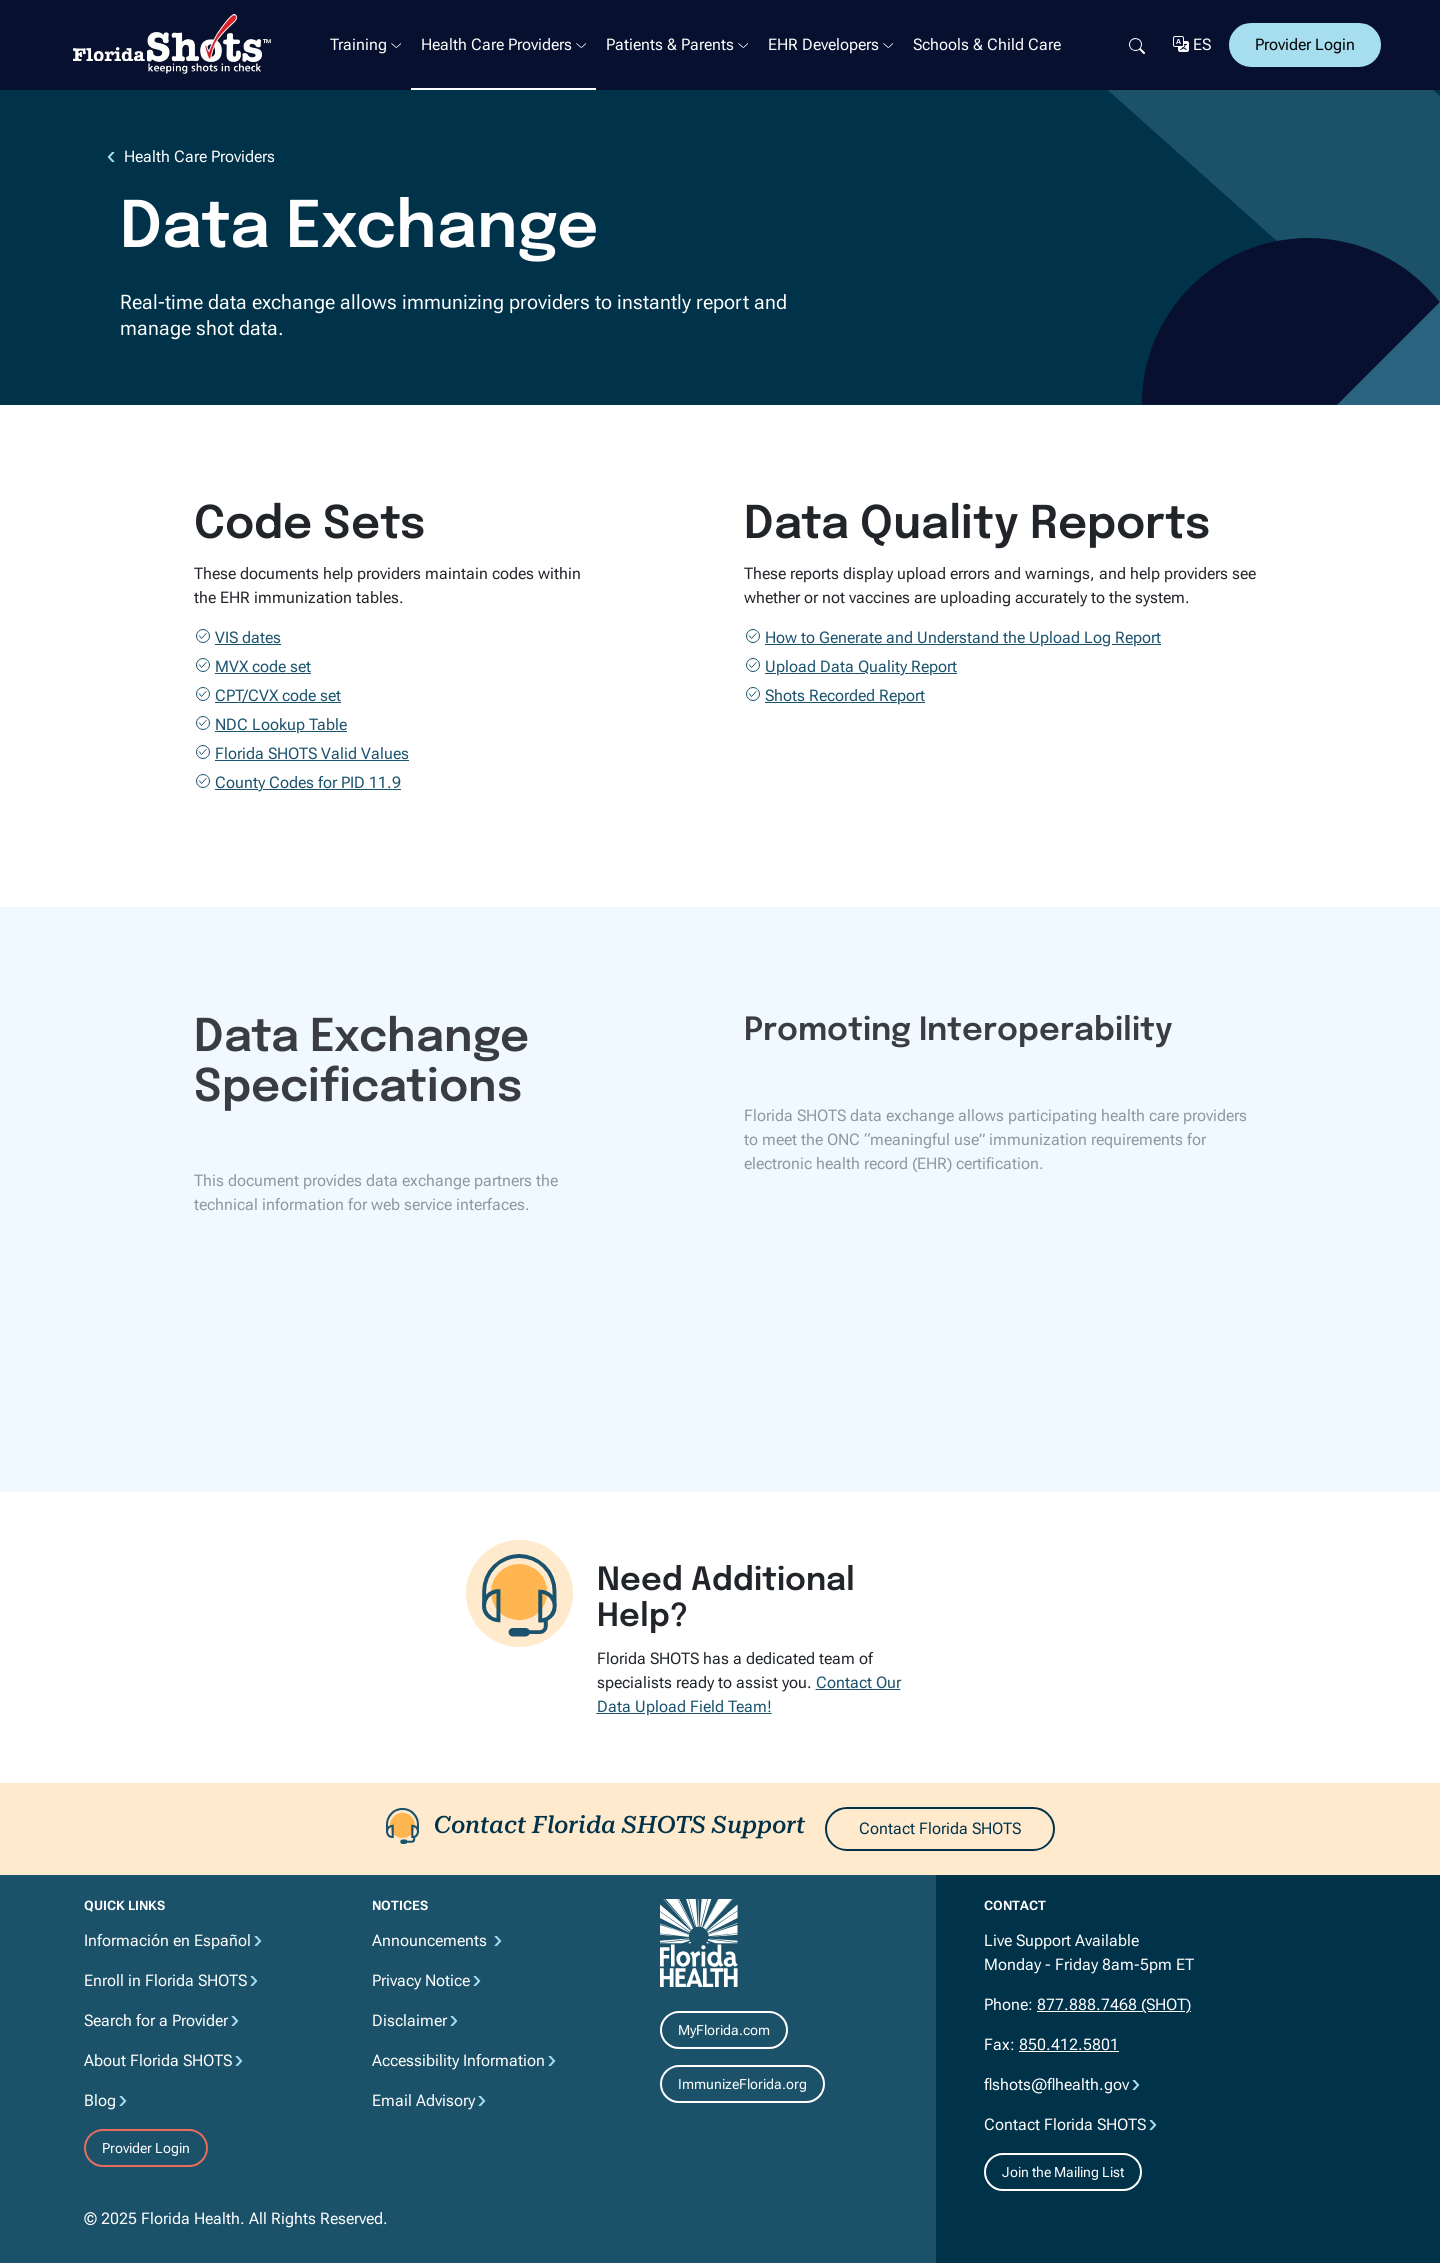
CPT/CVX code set (278, 695)
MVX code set (263, 666)
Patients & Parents (670, 44)
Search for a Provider (156, 2020)
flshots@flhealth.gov (1056, 2084)
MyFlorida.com (724, 2030)
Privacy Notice (421, 1980)
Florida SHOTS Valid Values (312, 753)
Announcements (431, 1940)
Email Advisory (423, 2100)
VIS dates (248, 637)
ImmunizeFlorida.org (742, 2084)
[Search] (1137, 45)
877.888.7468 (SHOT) (1114, 2004)
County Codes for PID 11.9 (308, 782)
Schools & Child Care (987, 44)
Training (358, 44)
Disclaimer (409, 2020)
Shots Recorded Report (845, 695)
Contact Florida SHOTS (940, 1828)
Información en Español (167, 1940)
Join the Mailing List (1063, 2172)
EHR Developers (823, 44)
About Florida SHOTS (158, 2060)
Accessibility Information (458, 2060)
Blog (100, 2100)
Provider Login (1305, 44)
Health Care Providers (496, 44)
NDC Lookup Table (281, 724)
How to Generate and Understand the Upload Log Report (963, 637)
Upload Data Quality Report (861, 666)
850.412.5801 (1069, 2044)
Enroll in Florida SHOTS (165, 1980)
